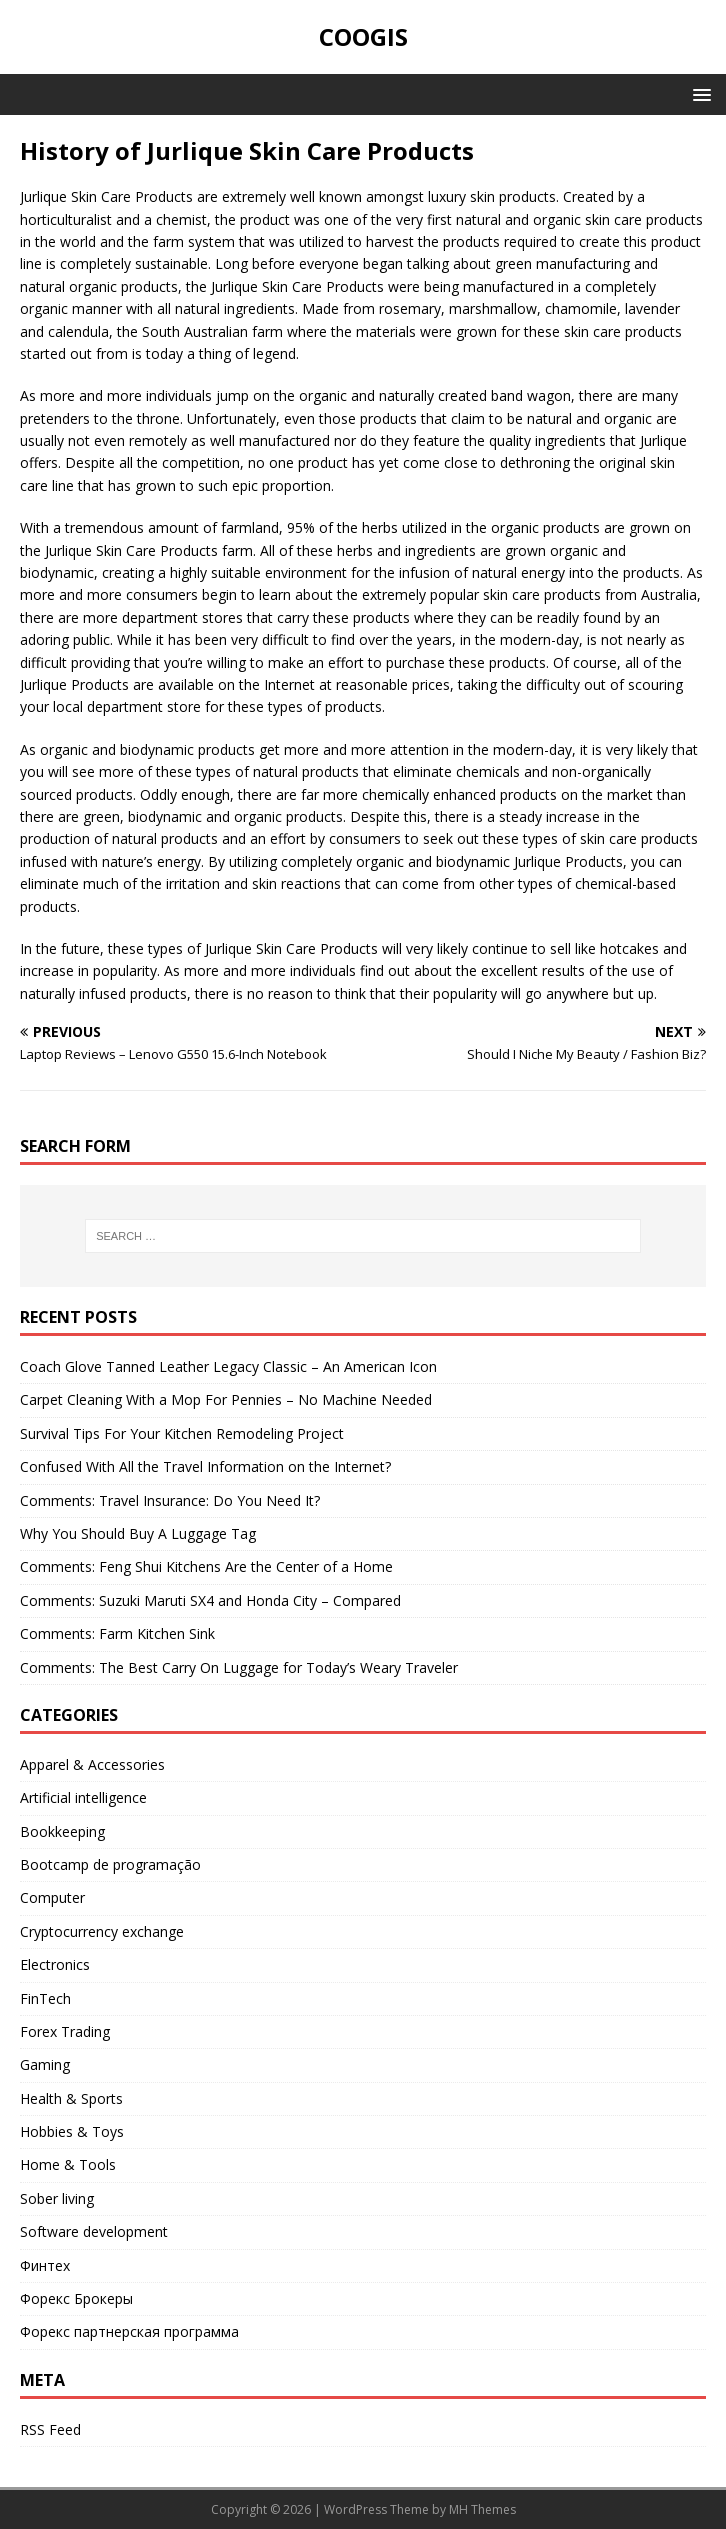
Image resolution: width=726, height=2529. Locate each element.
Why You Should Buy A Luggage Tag (138, 1533)
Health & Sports (71, 2098)
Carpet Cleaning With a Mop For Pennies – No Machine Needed (226, 1399)
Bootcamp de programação (110, 1864)
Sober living (57, 2198)
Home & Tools (68, 2164)
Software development (94, 2231)
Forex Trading (65, 2031)
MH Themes (482, 2509)
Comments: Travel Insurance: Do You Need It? (170, 1500)
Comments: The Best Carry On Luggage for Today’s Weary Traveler (239, 1667)
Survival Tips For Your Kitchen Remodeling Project (182, 1433)
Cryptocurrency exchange (102, 1931)
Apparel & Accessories (92, 1764)
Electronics (55, 1964)
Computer (52, 1897)
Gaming (45, 2064)
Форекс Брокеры (76, 2298)
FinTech (45, 1998)
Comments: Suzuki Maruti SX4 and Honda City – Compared (210, 1600)
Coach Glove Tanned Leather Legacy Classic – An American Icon (228, 1366)
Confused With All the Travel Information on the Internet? (205, 1466)
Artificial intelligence (83, 1797)
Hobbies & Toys (72, 2131)
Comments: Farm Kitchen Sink (117, 1633)
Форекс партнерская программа (129, 2331)
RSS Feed (50, 2429)
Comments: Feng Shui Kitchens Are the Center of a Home (206, 1566)
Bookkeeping (62, 1831)
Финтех (45, 2265)
